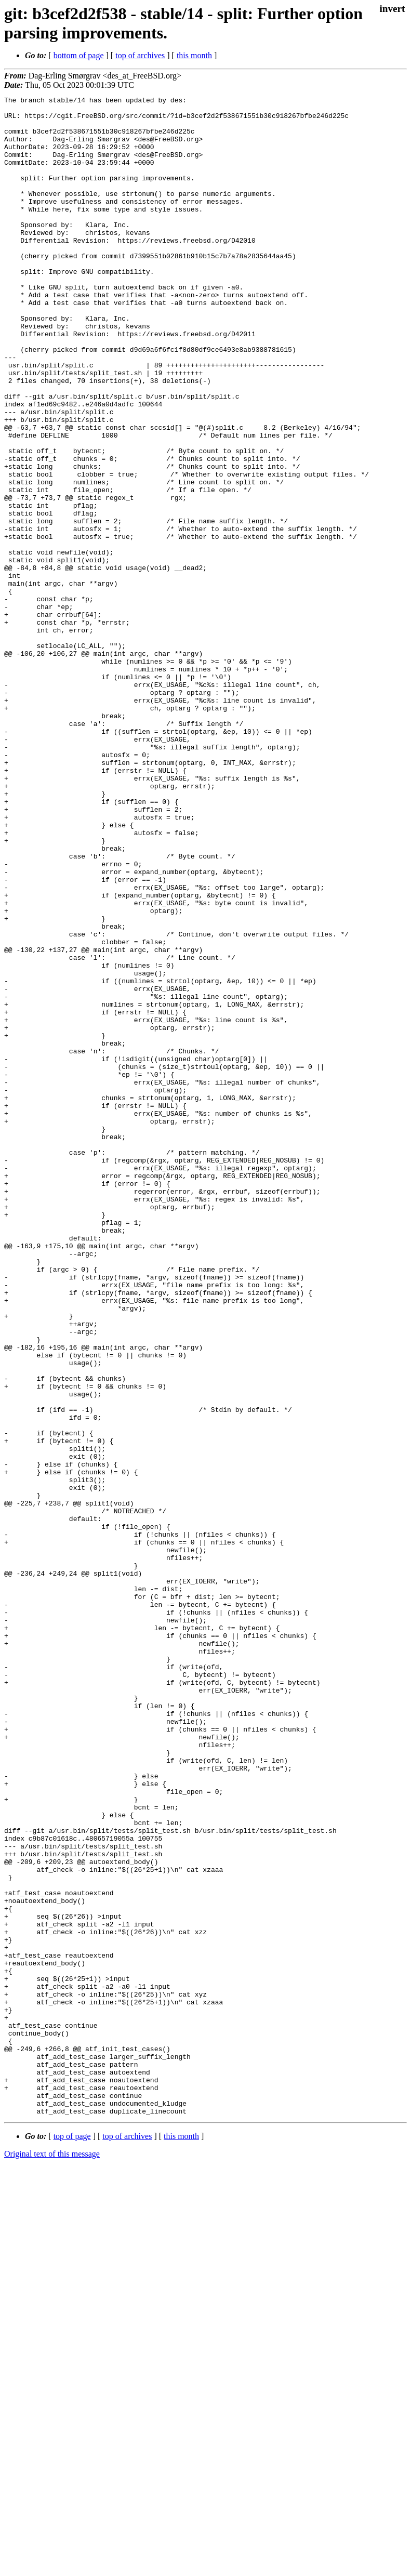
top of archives (140, 55)
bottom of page (79, 55)
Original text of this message (52, 2557)
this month (194, 55)
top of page (72, 2539)
